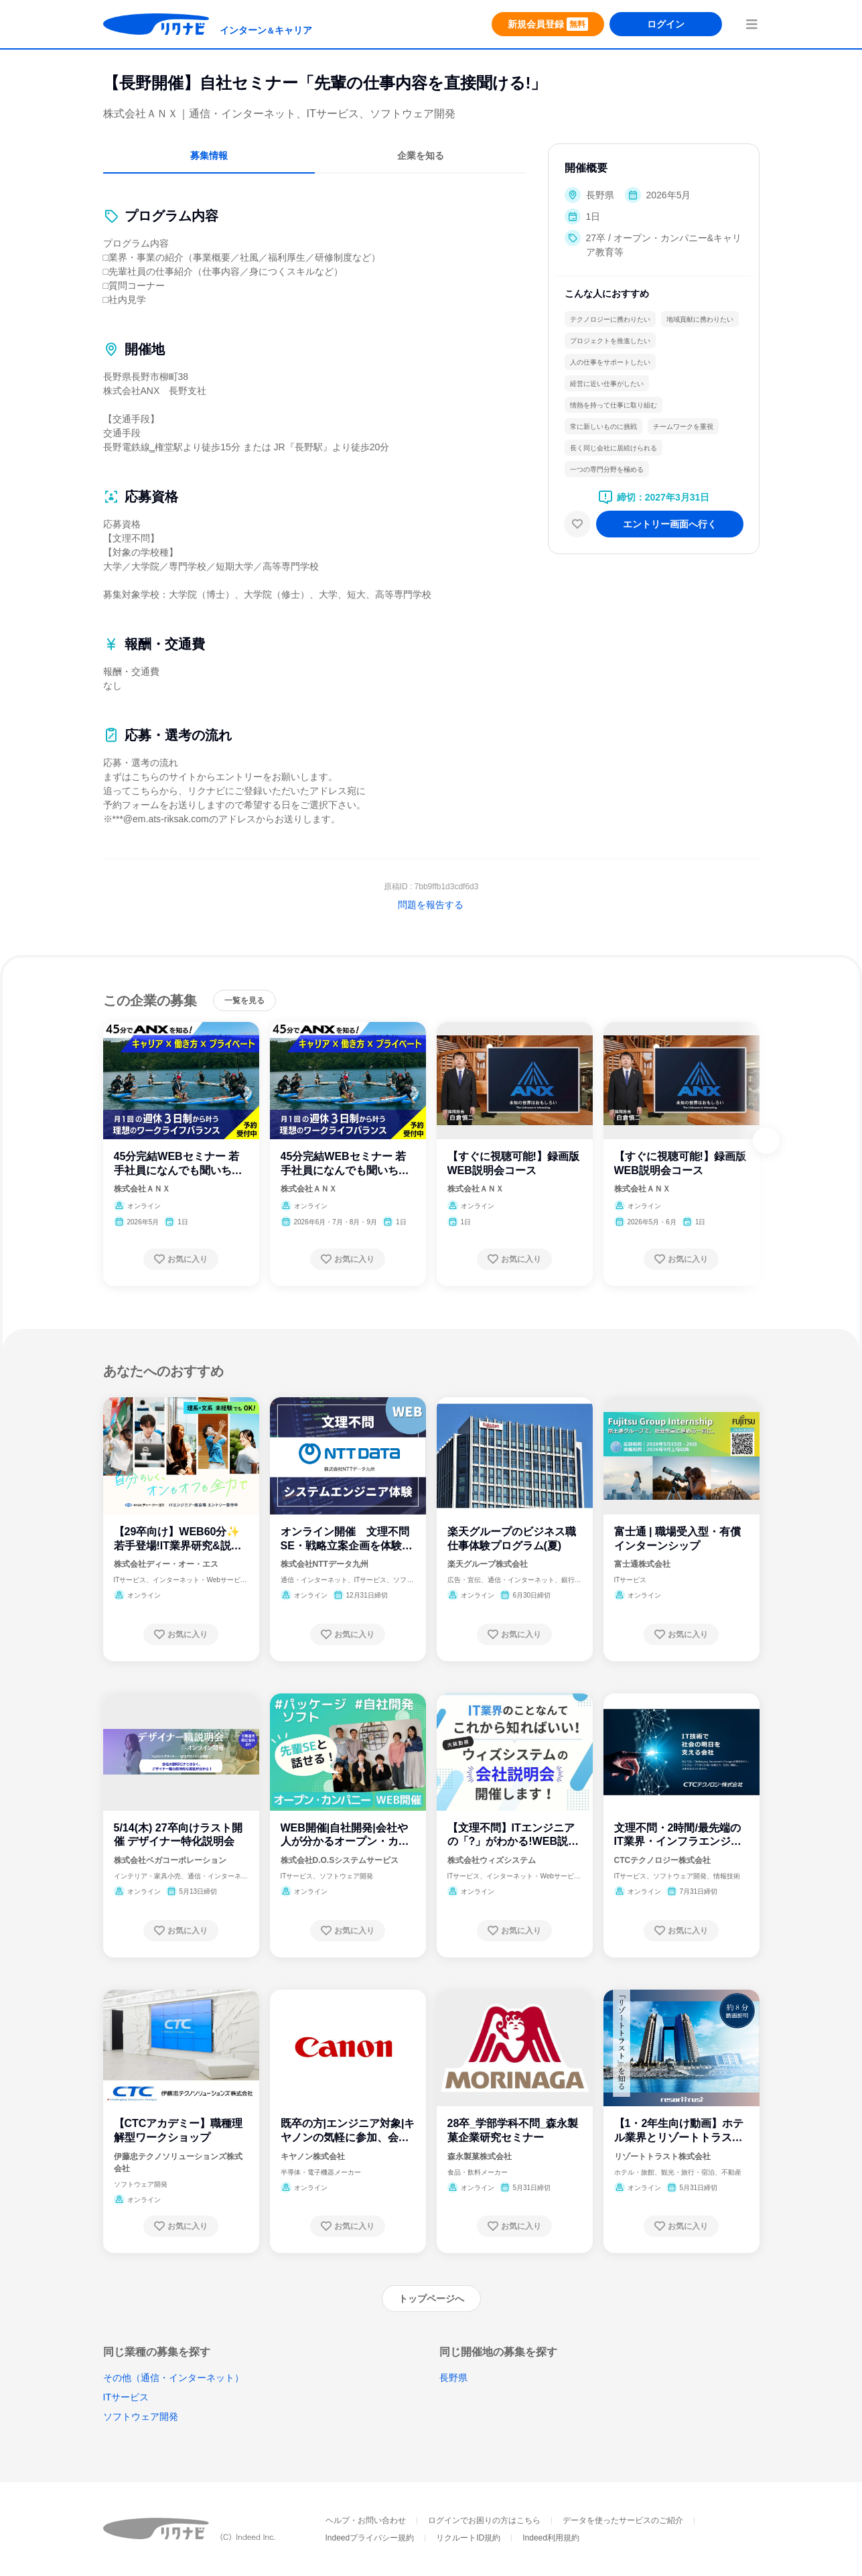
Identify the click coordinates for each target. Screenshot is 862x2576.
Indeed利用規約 (550, 2537)
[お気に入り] (577, 524)
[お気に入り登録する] (180, 1259)
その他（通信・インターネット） (173, 2377)
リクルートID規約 (468, 2537)
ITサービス (126, 2397)
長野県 (453, 2377)
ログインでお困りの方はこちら (484, 2520)
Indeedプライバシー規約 (370, 2537)
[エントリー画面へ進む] (669, 524)
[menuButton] (751, 24)
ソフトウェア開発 (140, 2416)
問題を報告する (430, 904)
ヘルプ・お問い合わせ (366, 2520)
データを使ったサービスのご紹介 (623, 2520)
